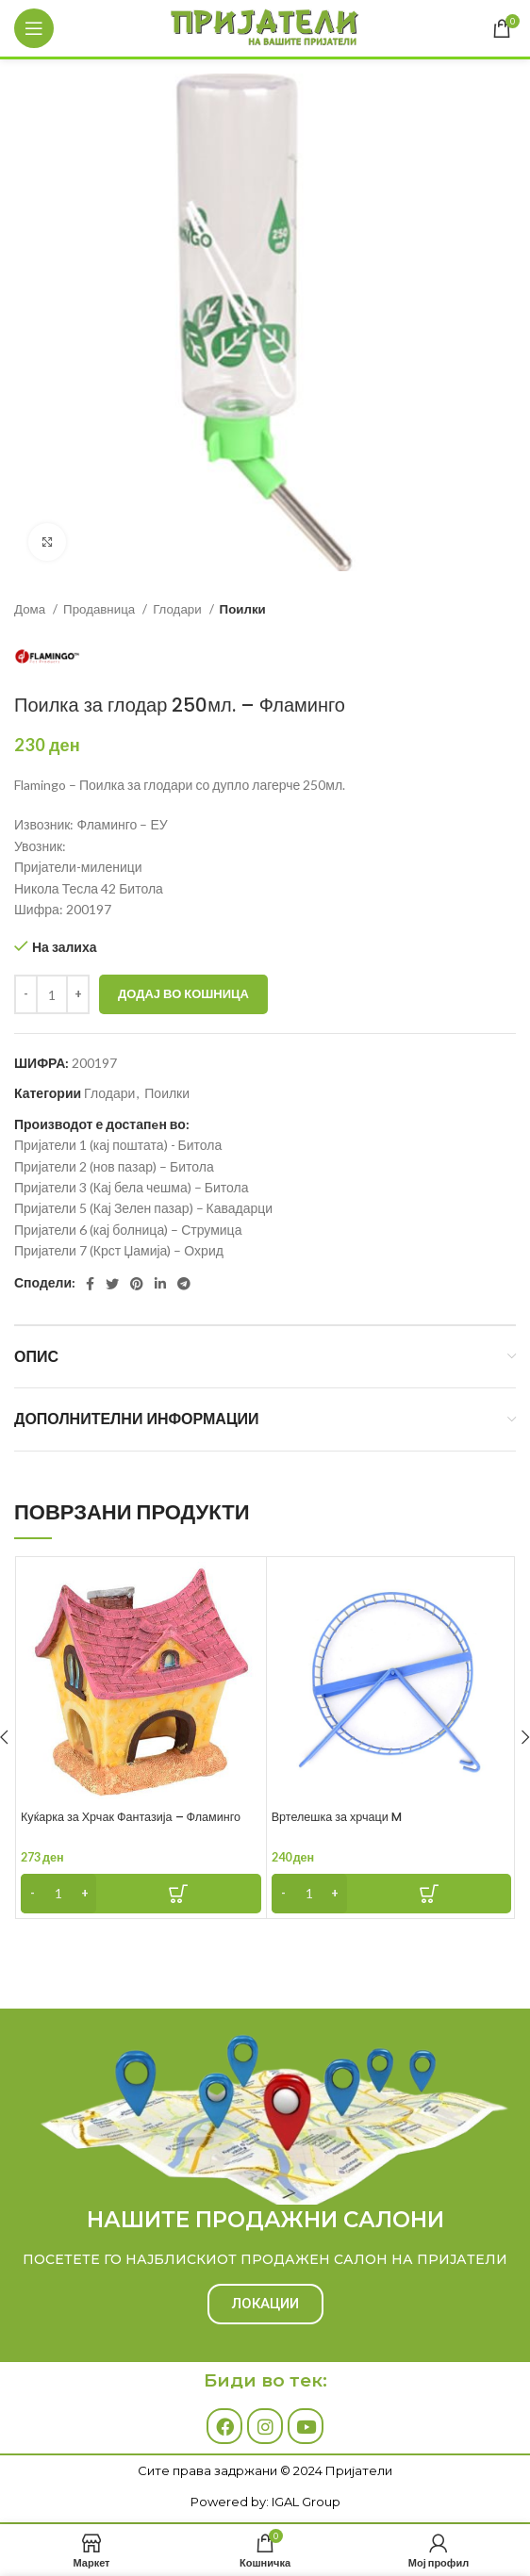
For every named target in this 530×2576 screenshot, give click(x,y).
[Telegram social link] (184, 1284)
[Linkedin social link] (160, 1284)
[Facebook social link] (90, 1284)
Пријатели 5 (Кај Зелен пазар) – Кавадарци (143, 1208)
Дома (31, 608)
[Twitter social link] (112, 1284)
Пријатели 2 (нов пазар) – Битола (114, 1166)
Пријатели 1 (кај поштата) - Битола (118, 1145)
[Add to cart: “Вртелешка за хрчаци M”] (392, 1893)
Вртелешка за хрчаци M (337, 1817)
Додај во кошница (183, 993)
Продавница (100, 608)
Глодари (178, 608)
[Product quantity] (52, 994)
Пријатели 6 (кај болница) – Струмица (127, 1230)
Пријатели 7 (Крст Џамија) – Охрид (119, 1250)
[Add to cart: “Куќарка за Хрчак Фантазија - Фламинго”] (141, 1893)
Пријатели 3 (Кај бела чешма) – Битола (131, 1187)
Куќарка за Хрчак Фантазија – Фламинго (130, 1817)
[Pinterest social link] (136, 1284)
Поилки (243, 608)
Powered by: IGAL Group (265, 2501)
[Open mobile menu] (34, 28)
